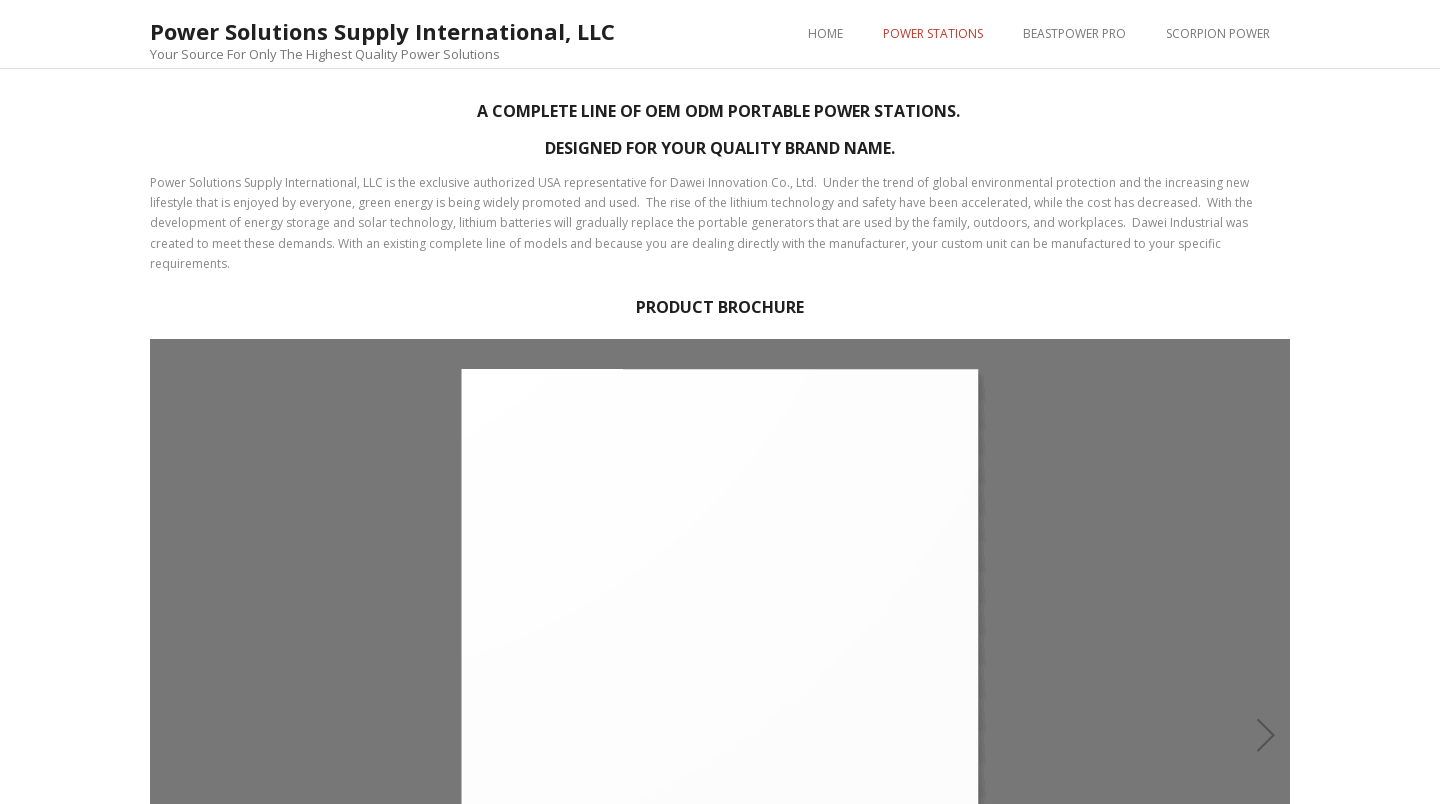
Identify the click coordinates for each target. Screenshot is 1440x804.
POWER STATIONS (933, 33)
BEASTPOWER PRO (1074, 33)
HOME (825, 33)
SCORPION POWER (1218, 33)
